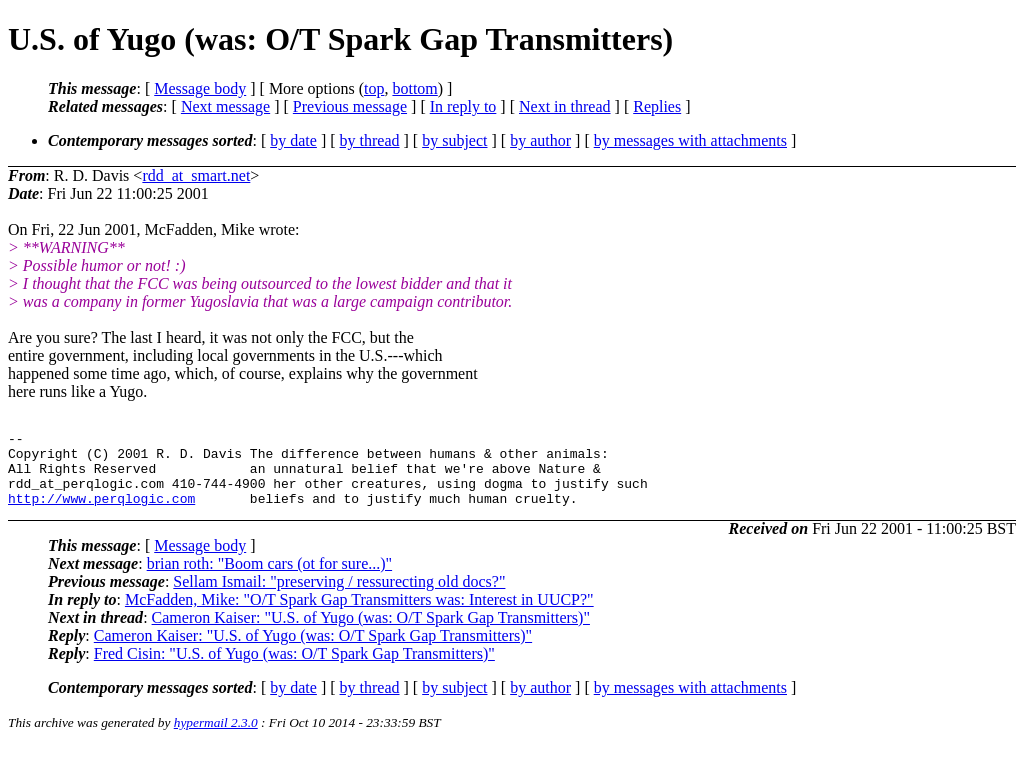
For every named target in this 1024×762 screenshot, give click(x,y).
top (374, 88)
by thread (370, 140)
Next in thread (565, 106)
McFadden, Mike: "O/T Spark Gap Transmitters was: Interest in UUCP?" (359, 614)
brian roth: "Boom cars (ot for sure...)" (269, 578)
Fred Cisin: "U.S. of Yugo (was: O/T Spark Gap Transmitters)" (294, 668)
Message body (200, 88)
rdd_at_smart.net (196, 175)
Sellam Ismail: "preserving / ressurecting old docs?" (339, 596)
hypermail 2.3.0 (216, 737)
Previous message (350, 106)
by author (540, 140)
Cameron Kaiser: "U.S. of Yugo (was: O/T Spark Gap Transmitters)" (371, 632)
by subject (454, 140)
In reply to (463, 106)
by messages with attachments (690, 140)
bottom (414, 88)
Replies (657, 106)
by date (293, 140)
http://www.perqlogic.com (101, 513)
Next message (225, 106)
